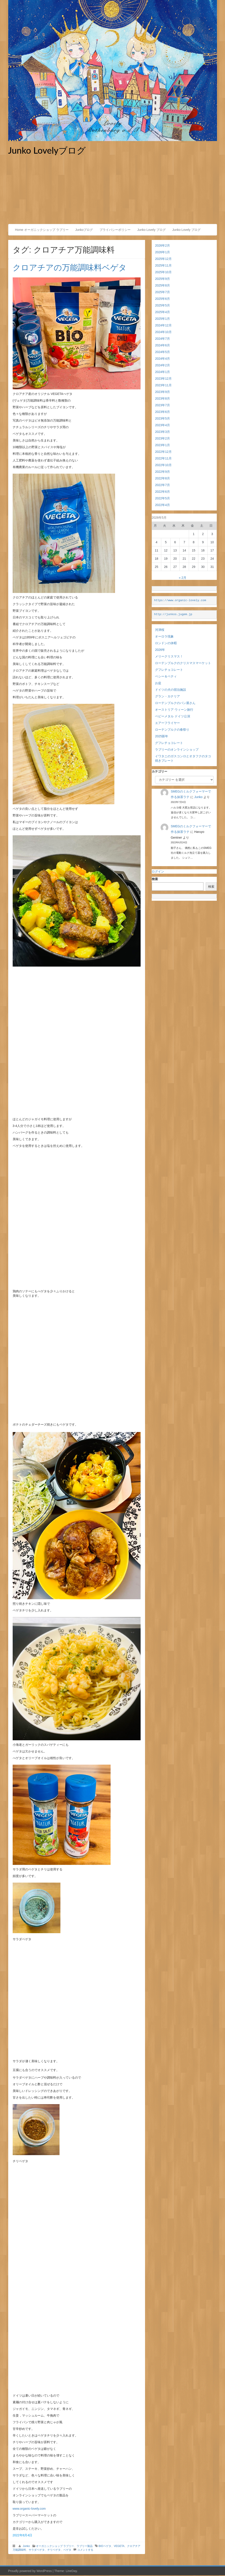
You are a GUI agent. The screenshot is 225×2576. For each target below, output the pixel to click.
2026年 (160, 649)
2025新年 (161, 736)
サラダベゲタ (37, 2549)
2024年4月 (162, 358)
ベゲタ (67, 2549)
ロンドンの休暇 (166, 643)
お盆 (158, 683)
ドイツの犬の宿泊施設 (170, 689)
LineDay (71, 2571)
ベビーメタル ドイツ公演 (172, 716)
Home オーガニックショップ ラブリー (42, 230)
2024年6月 (162, 345)
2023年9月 (162, 392)
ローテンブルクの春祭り (172, 729)
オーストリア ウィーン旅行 (174, 709)
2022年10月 (163, 465)
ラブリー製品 (85, 2546)
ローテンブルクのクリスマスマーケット (183, 663)
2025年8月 (162, 285)
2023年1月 (162, 445)
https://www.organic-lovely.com (180, 600)
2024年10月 (163, 332)
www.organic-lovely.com (29, 2508)
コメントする (85, 2549)
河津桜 (159, 630)
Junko (26, 2546)
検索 (155, 879)
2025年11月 (163, 265)
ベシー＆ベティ (166, 676)
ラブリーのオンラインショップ (177, 749)
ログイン (158, 871)
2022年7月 (162, 485)
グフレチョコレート (169, 669)
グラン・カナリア (167, 696)
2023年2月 (162, 438)
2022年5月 (162, 498)
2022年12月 (163, 451)
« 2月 (182, 577)
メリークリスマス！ (169, 656)
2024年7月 (162, 338)
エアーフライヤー (167, 723)
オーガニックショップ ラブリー (55, 2546)
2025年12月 (163, 259)
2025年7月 (162, 292)
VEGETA (119, 2546)
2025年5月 (162, 305)
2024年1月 (162, 372)
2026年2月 (162, 245)
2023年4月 (162, 425)
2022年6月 (162, 491)
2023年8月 (162, 398)
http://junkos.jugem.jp (173, 614)
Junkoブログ (84, 230)
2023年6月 (162, 412)
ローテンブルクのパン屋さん (175, 703)
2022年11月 (163, 458)
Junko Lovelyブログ (47, 150)
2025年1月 (162, 318)
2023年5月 (162, 418)
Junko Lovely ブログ (151, 230)
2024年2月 (162, 365)
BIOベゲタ (105, 2546)
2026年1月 (162, 252)
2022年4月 (162, 505)
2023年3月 (162, 432)
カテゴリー (159, 771)
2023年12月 (163, 378)
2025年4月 (162, 312)
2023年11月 (163, 385)
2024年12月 (163, 325)
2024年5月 (162, 352)
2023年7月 (162, 405)
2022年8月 (162, 478)
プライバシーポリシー (115, 230)
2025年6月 (162, 298)
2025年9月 (162, 279)
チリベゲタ (54, 2549)
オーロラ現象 (164, 636)
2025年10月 (163, 272)
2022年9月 (162, 471)
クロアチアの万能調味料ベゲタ (70, 267)
